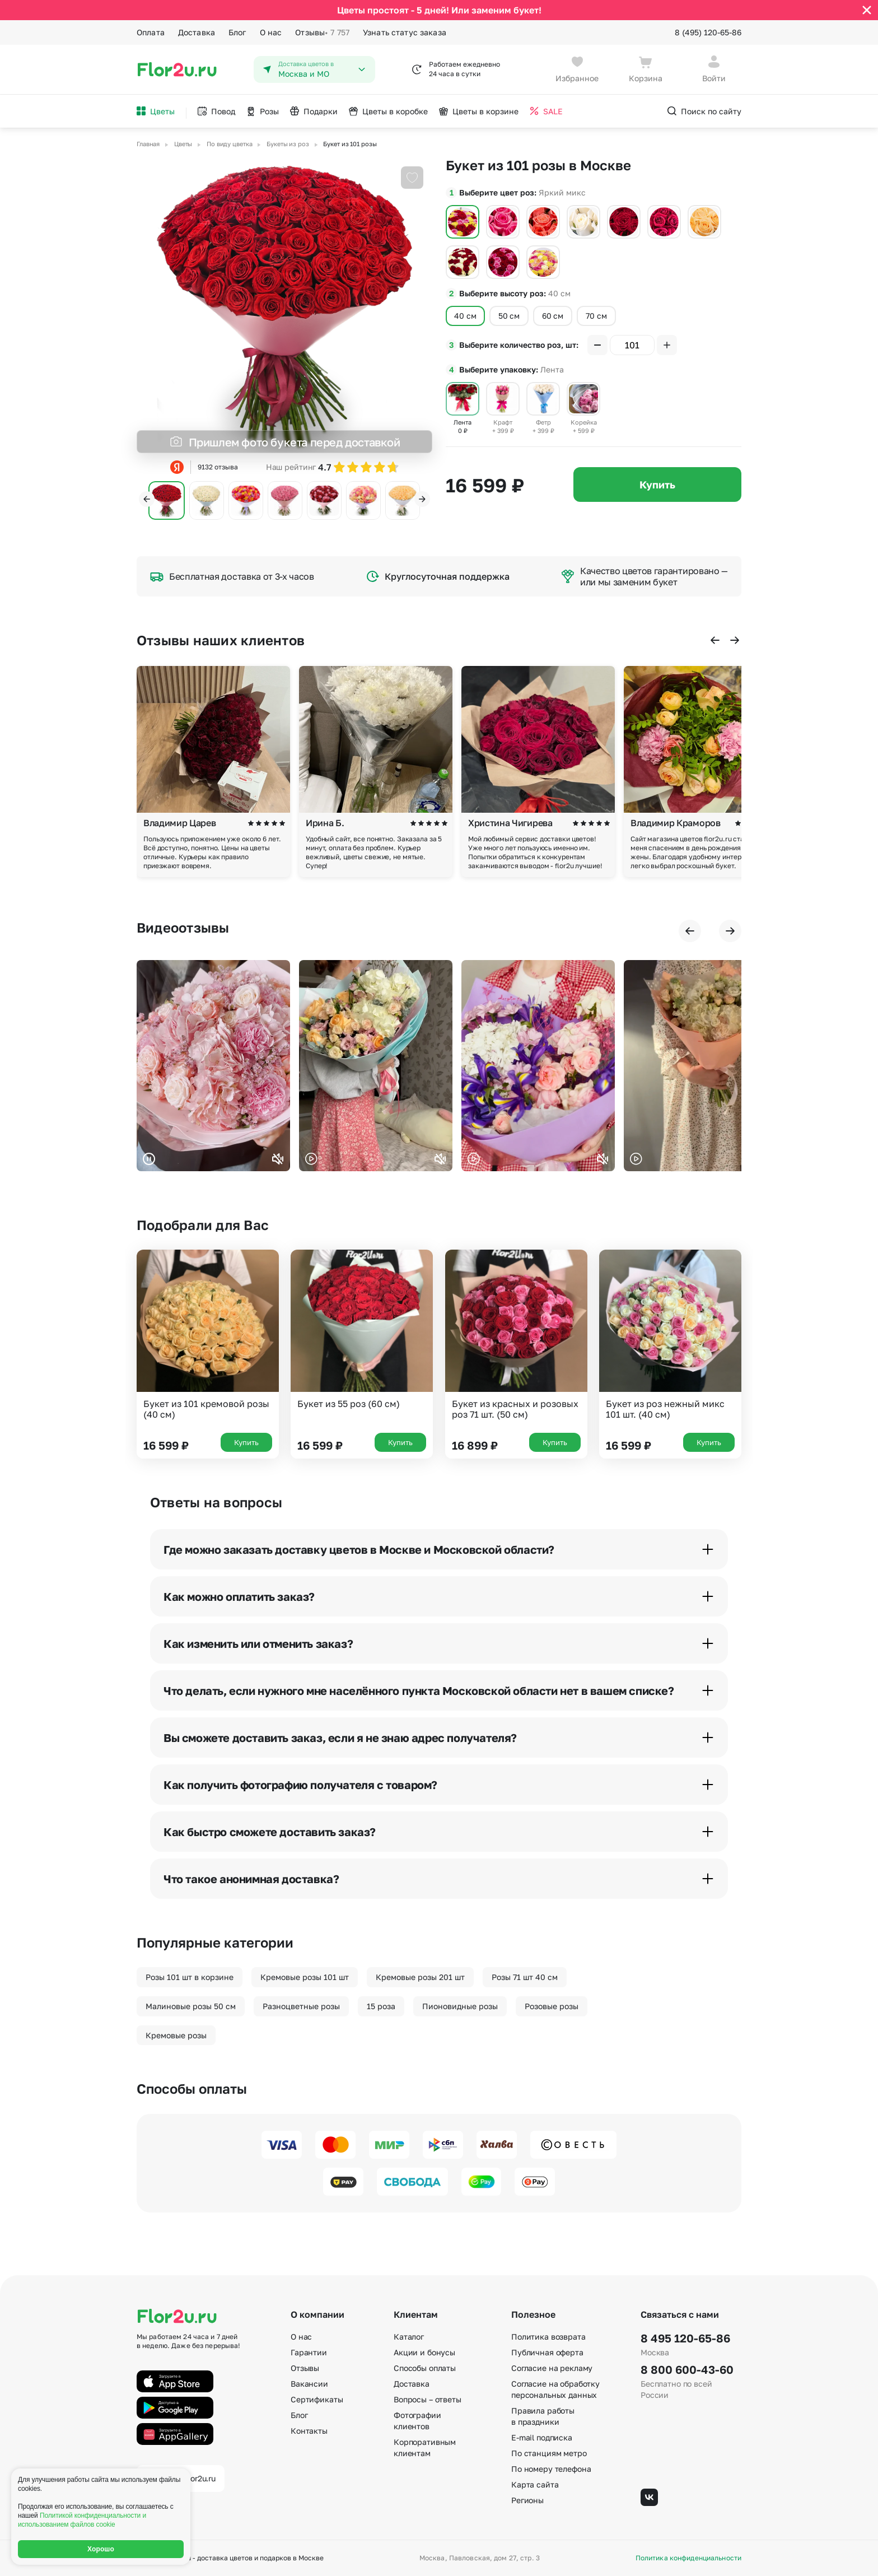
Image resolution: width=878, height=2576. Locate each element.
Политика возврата (548, 2336)
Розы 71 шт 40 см (525, 1977)
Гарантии (309, 2352)
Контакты (309, 2430)
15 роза (381, 2006)
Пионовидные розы (460, 2006)
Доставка (196, 32)
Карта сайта (534, 2484)
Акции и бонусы (424, 2352)
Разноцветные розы (301, 2006)
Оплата (151, 32)
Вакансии (309, 2383)
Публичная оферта (547, 2352)
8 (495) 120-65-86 (708, 32)
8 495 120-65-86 (685, 2338)
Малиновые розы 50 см (191, 2006)
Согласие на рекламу (551, 2368)
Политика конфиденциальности (688, 2558)
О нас (271, 32)
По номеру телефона (551, 2468)
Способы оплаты (425, 2368)
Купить (657, 484)
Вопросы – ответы (427, 2399)
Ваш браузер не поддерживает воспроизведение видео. (213, 1065)
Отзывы (322, 32)
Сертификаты (317, 2399)
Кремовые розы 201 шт (420, 1977)
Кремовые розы (176, 2035)
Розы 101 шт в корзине (189, 1977)
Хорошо (100, 2549)
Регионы (527, 2500)
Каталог (409, 2336)
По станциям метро (549, 2453)
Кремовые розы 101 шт (304, 1977)
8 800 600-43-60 (687, 2369)
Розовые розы (551, 2006)
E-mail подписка (541, 2437)
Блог (237, 32)
